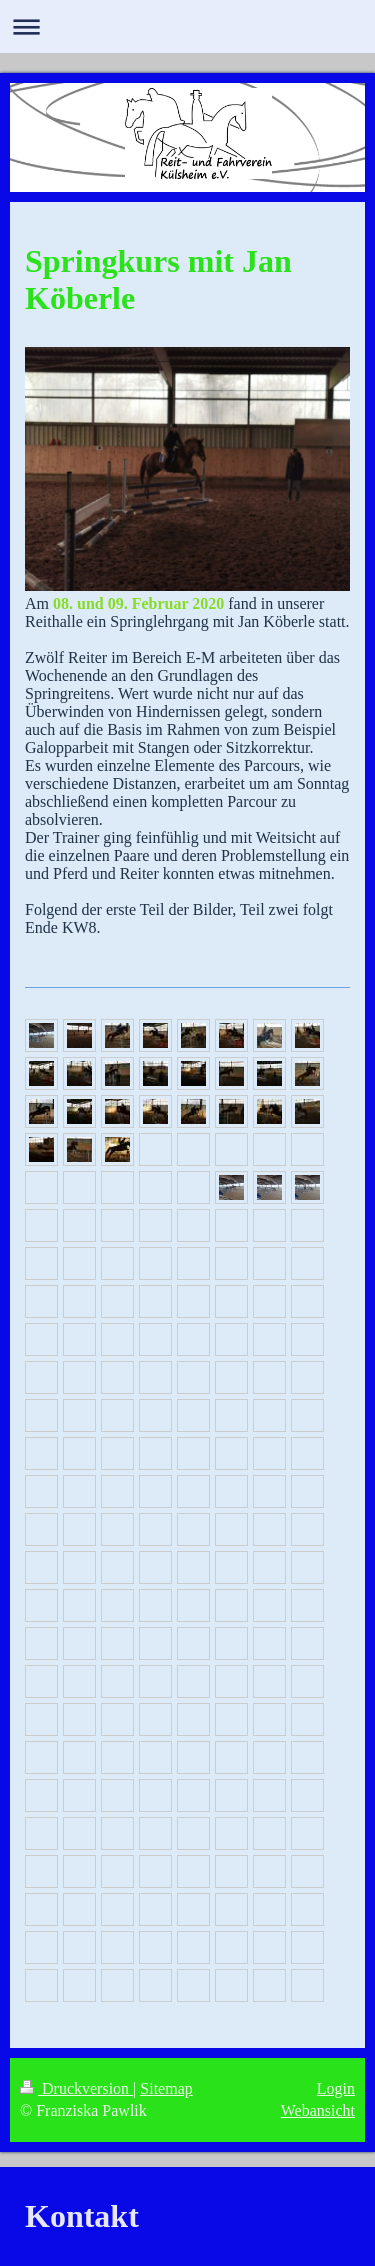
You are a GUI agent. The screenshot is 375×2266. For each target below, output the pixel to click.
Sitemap (166, 2088)
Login (336, 2088)
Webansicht (318, 2110)
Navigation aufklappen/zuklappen (187, 26)
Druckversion (76, 2088)
